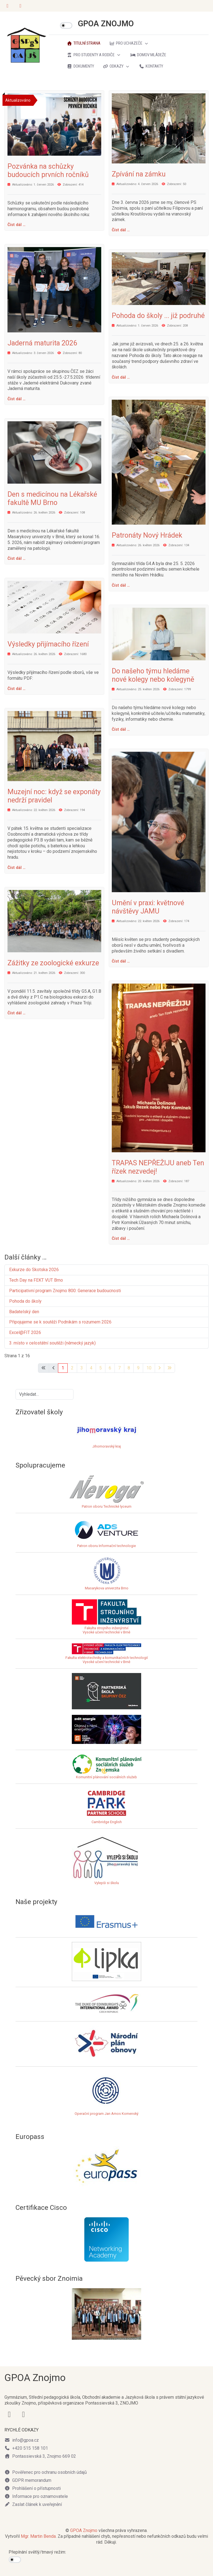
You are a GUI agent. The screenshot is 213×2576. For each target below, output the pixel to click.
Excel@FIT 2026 (25, 1332)
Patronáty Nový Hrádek (147, 535)
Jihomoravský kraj (106, 1446)
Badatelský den (24, 1311)
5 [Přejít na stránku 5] (100, 1368)
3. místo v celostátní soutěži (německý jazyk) (52, 1343)
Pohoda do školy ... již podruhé (158, 316)
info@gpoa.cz (21, 2440)
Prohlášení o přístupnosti (32, 2488)
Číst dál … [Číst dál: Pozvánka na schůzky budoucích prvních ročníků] (16, 224)
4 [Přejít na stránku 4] (91, 1368)
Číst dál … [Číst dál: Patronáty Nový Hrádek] (121, 585)
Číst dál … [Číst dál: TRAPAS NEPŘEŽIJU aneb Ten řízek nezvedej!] (121, 1238)
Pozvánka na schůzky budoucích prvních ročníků (48, 170)
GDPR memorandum (27, 2480)
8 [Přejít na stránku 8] (129, 1368)
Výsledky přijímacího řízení (48, 644)
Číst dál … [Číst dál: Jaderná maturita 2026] (16, 399)
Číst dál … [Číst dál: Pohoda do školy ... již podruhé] (121, 377)
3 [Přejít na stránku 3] (81, 1368)
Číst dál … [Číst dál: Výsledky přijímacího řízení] (16, 688)
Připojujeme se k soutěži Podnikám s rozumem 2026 (60, 1322)
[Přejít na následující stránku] (159, 1368)
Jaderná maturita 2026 (42, 343)
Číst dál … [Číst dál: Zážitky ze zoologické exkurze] (16, 1013)
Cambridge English (106, 1806)
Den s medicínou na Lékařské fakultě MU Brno (52, 498)
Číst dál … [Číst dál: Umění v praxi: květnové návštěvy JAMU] (121, 961)
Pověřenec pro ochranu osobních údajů (45, 2472)
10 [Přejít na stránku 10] (148, 1368)
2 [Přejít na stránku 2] (72, 1368)
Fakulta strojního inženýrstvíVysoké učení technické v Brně (106, 1630)
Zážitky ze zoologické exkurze (53, 963)
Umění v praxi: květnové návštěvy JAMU (148, 907)
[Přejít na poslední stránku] (169, 1368)
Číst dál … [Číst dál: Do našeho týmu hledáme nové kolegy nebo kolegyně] (121, 729)
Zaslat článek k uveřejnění (33, 2504)
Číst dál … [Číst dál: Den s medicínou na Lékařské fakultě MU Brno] (16, 558)
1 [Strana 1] (63, 1368)
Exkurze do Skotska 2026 (34, 1269)
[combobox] (44, 1394)
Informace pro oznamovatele (36, 2496)
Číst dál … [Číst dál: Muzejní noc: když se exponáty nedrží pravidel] (16, 867)
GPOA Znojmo (83, 2530)
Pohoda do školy (25, 1301)
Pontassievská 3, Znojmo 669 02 (40, 2456)
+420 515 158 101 (26, 2448)
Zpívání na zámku (139, 174)
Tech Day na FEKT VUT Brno (36, 1280)
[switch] (66, 25)
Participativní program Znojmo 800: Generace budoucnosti (65, 1290)
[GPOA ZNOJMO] (26, 45)
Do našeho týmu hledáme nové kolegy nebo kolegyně (153, 675)
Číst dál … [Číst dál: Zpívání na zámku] (121, 230)
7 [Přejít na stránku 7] (119, 1368)
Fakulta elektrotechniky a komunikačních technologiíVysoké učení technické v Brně (106, 1655)
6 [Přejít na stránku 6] (110, 1368)
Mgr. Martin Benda (38, 2536)
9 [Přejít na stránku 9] (138, 1368)
